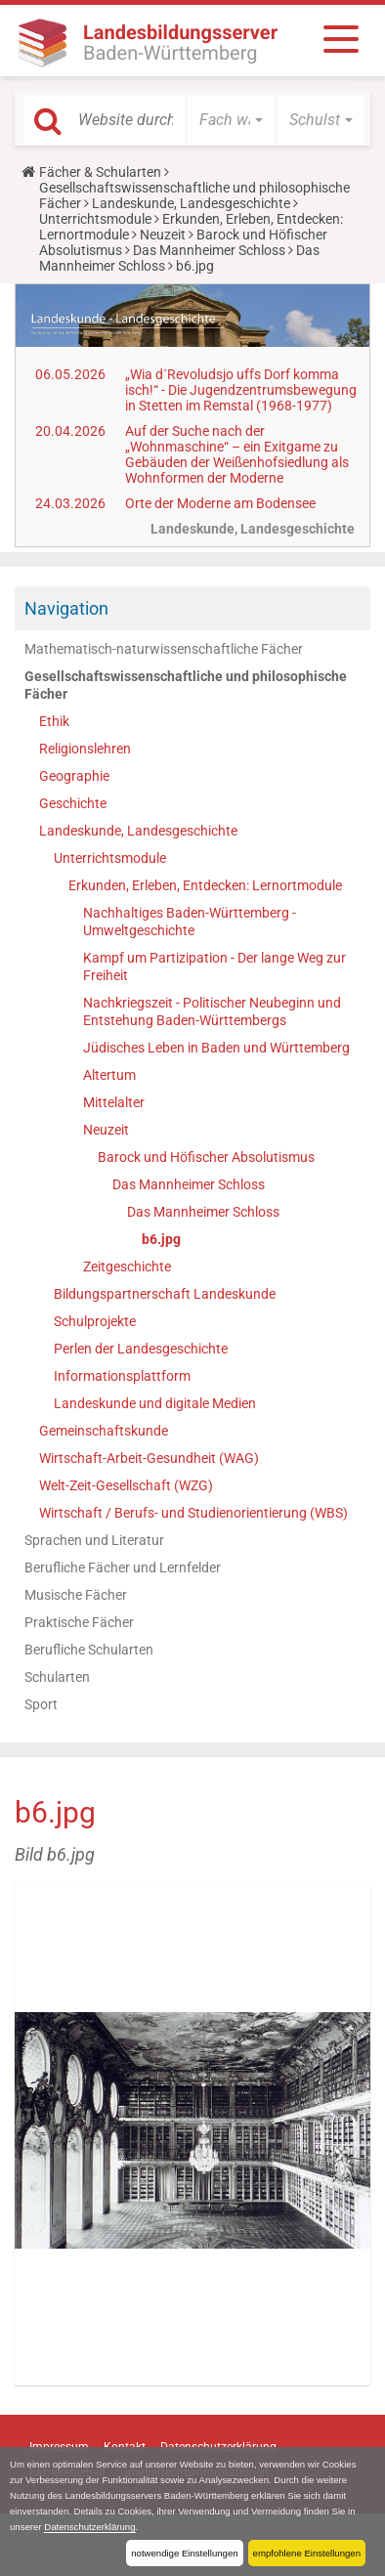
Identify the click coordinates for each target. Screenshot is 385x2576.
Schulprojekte (95, 1321)
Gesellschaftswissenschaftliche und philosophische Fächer (185, 685)
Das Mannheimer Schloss (209, 250)
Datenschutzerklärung (89, 2526)
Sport (41, 1704)
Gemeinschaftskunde (103, 1430)
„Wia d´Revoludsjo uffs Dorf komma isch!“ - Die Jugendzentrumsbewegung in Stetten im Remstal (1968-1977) (241, 389)
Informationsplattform (122, 1376)
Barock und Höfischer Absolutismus (206, 1157)
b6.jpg (161, 1239)
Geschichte (73, 803)
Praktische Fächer (79, 1622)
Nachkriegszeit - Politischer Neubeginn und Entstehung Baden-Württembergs (212, 1011)
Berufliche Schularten (88, 1649)
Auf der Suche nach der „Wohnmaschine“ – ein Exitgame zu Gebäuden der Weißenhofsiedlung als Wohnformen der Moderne (237, 454)
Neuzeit (163, 234)
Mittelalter (114, 1102)
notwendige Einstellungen (184, 2553)
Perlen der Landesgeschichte (141, 1348)
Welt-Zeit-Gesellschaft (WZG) (126, 1485)
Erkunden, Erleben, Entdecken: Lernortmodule (205, 885)
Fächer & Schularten (100, 172)
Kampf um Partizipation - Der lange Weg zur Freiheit (214, 966)
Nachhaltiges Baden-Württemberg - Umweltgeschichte (189, 921)
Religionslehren (85, 748)
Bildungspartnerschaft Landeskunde (165, 1294)
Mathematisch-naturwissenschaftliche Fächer (163, 649)
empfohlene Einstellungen (307, 2553)
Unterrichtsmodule (95, 219)
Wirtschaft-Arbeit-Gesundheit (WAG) (149, 1458)
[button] (231, 120)
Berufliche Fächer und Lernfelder (122, 1567)
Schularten (57, 1677)
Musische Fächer (75, 1595)
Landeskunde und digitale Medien (155, 1403)
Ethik (54, 721)
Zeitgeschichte (127, 1266)
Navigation (66, 608)
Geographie (74, 776)
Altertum (109, 1075)
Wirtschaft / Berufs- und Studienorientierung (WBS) (193, 1513)
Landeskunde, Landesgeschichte (191, 203)
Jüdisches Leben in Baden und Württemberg (216, 1047)
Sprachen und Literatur (94, 1540)
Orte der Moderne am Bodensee (220, 503)
